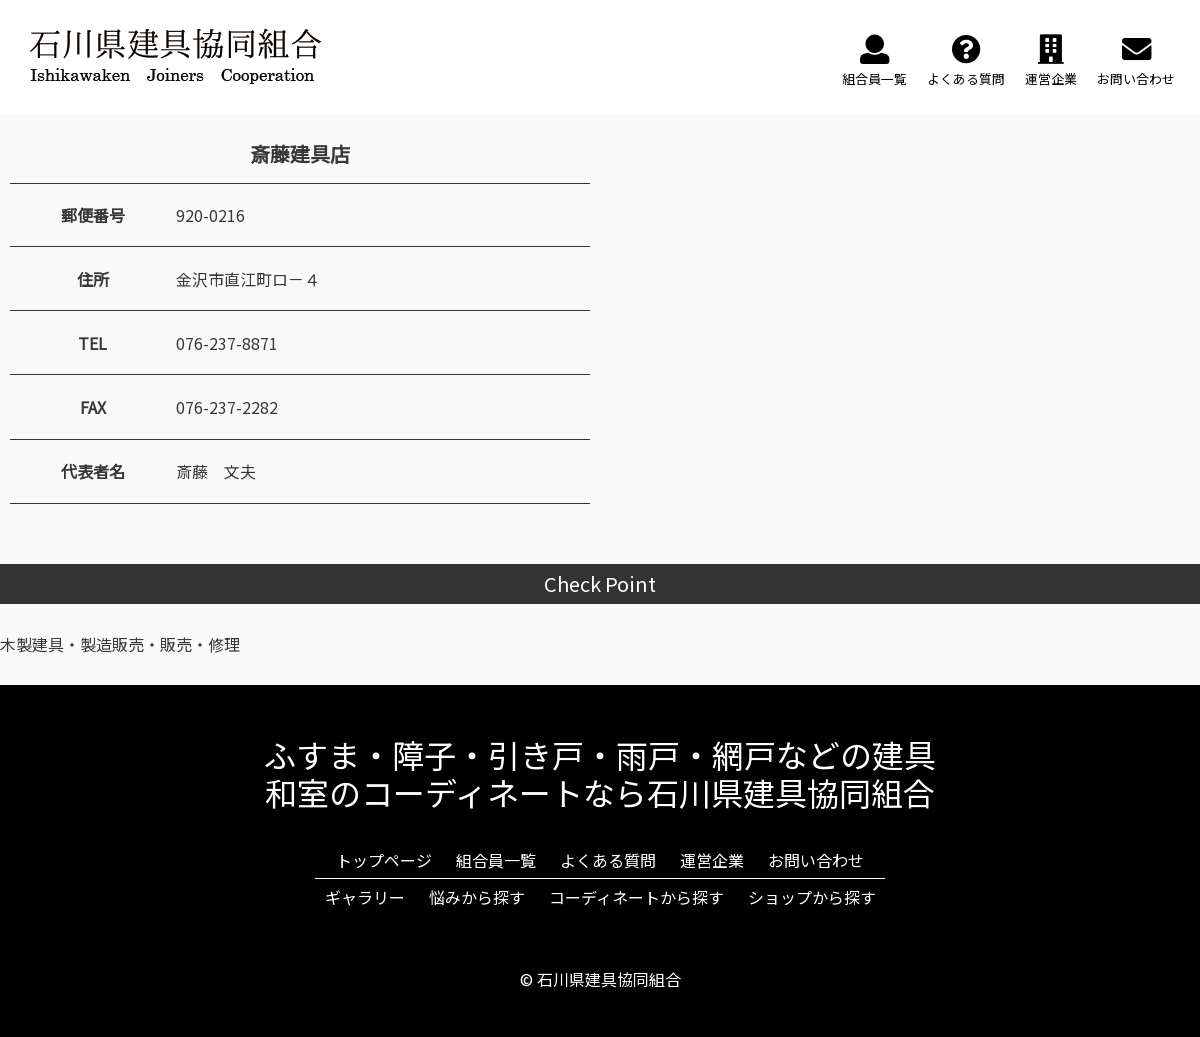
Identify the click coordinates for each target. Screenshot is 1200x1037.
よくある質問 (608, 860)
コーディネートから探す (636, 897)
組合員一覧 (496, 860)
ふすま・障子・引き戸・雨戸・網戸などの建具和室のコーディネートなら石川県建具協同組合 (600, 773)
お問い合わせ (816, 860)
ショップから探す (812, 897)
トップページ (384, 860)
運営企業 (712, 860)
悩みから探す (477, 897)
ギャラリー (365, 897)
